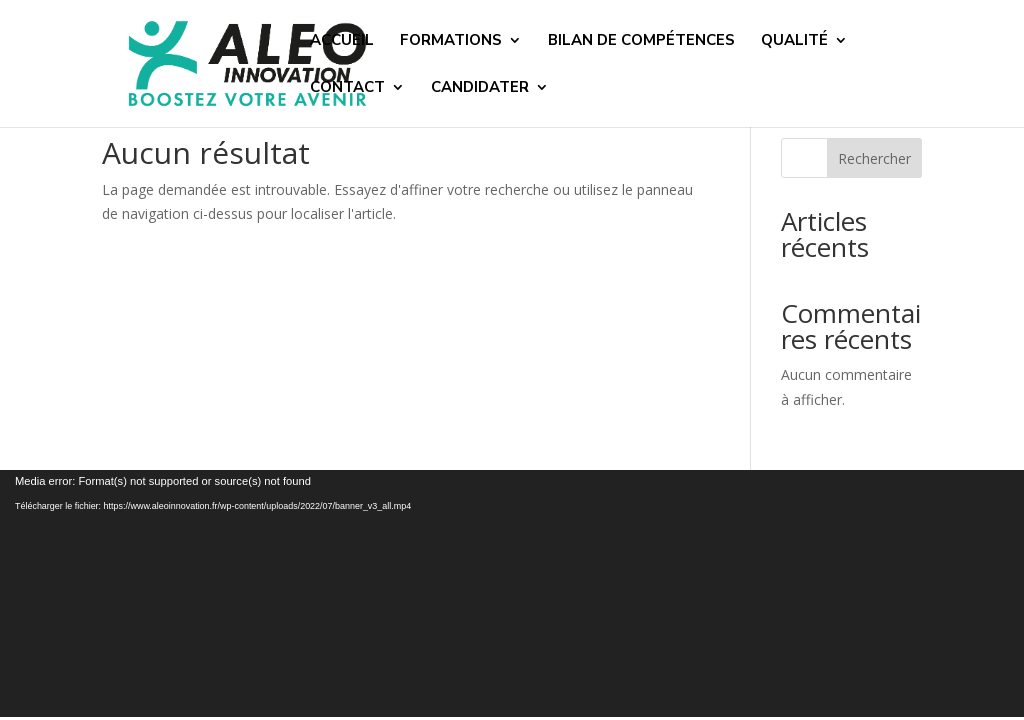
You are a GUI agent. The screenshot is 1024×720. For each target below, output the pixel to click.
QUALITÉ (794, 41)
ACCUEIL (342, 41)
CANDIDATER (480, 88)
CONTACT (347, 88)
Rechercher (874, 158)
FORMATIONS (451, 41)
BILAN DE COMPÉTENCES (641, 41)
